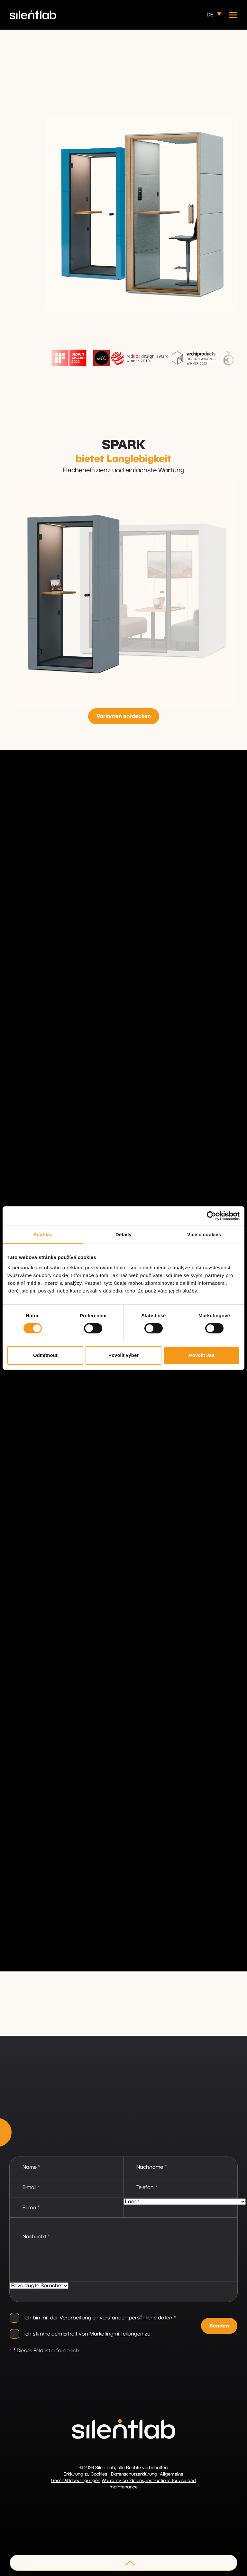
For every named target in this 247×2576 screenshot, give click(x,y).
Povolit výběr (123, 1355)
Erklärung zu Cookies (85, 2474)
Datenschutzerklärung (134, 2474)
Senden (219, 2325)
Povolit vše (202, 1355)
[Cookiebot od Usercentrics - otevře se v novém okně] (211, 1216)
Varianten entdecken (123, 716)
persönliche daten (150, 2317)
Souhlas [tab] (42, 1234)
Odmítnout (45, 1355)
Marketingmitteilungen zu (120, 2333)
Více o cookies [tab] (204, 1234)
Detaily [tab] (123, 1234)
